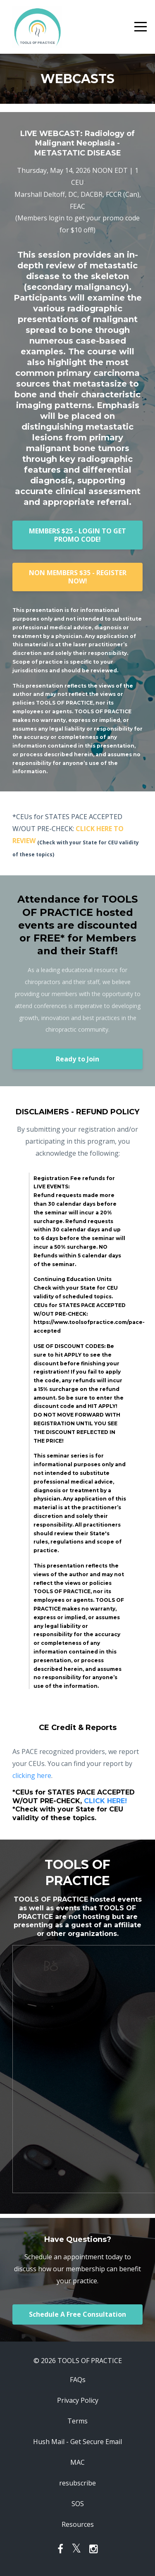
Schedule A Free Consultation (77, 2314)
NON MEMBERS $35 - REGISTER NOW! (77, 576)
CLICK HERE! (105, 1801)
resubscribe (77, 2483)
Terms (77, 2420)
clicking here (31, 1775)
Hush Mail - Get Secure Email (77, 2441)
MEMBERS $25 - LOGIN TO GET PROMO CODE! (77, 535)
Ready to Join (77, 1058)
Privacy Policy (77, 2400)
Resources (78, 2524)
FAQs (78, 2379)
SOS (78, 2503)
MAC (77, 2462)
